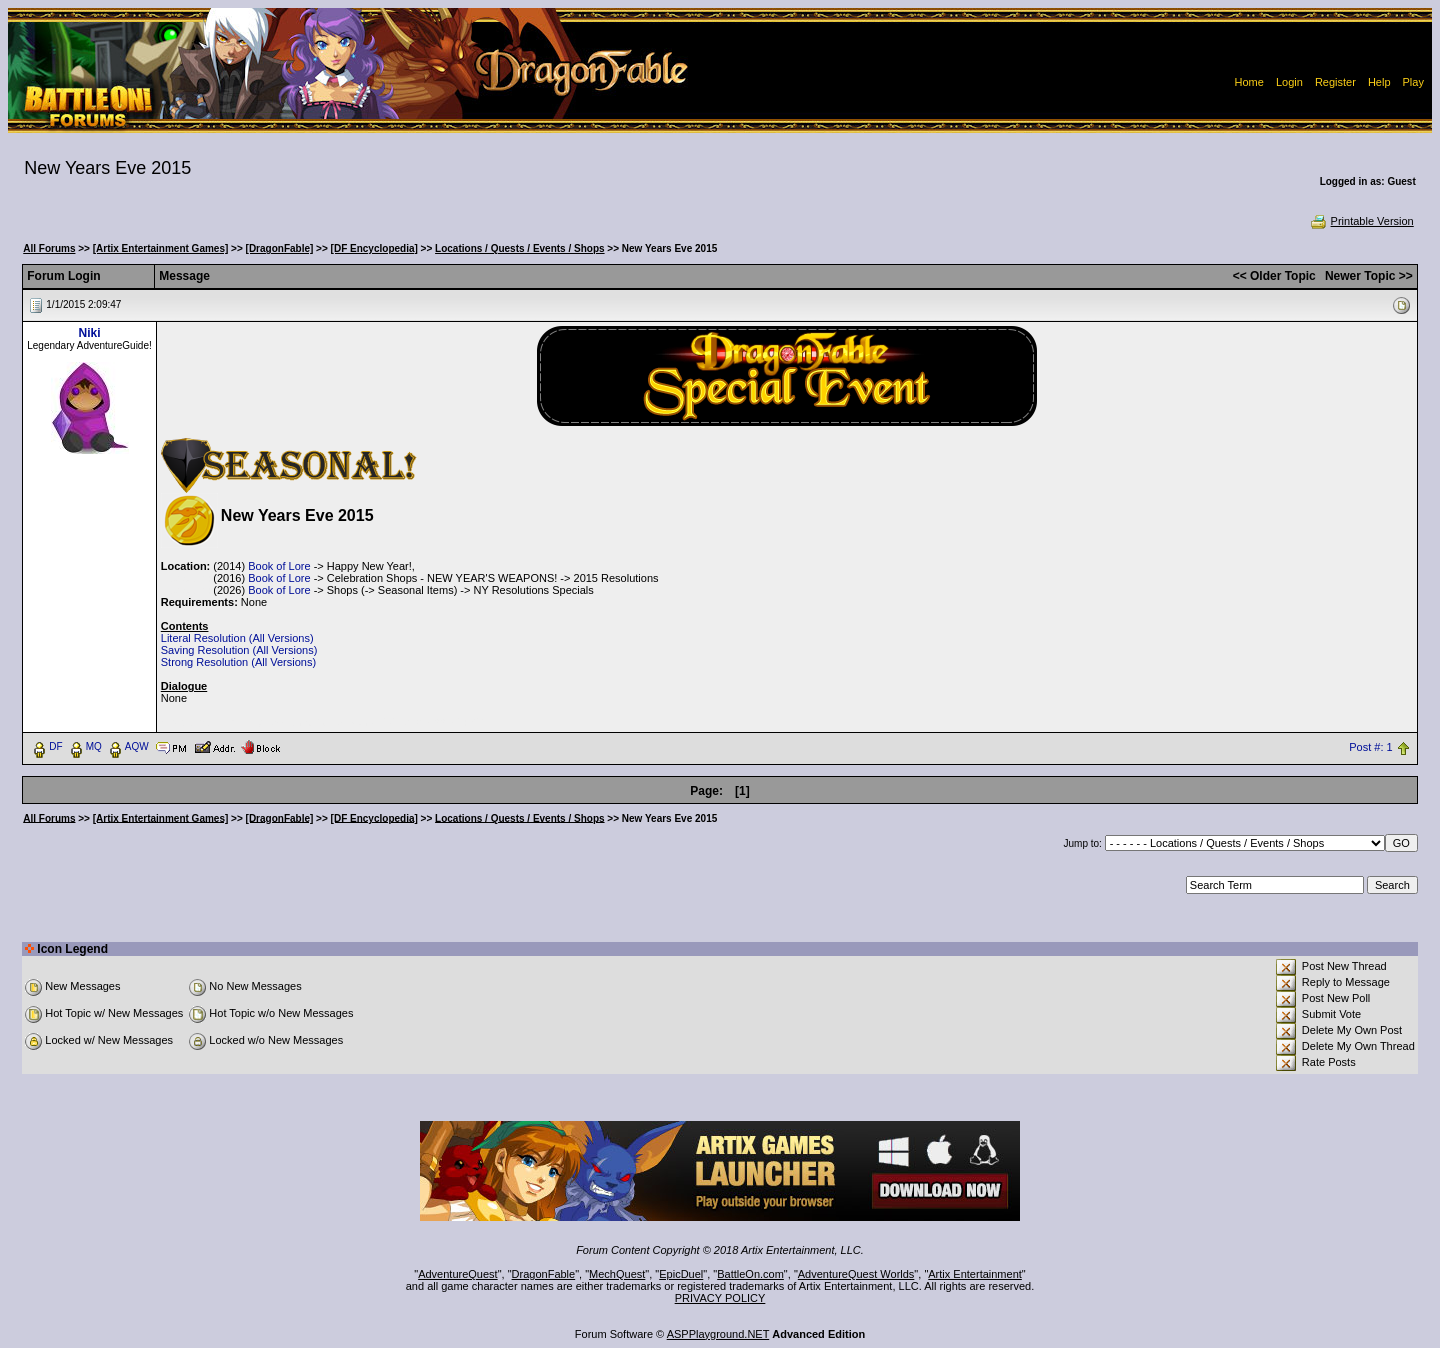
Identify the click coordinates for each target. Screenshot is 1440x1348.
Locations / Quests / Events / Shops (519, 248)
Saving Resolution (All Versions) (239, 650)
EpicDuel (681, 1274)
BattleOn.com (750, 1274)
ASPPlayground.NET (718, 1334)
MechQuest (617, 1274)
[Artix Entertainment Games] (161, 248)
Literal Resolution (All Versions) (237, 638)
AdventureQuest (458, 1274)
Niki (90, 333)
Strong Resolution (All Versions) (238, 662)
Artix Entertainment (975, 1274)
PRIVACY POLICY (720, 1298)
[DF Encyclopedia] (374, 248)
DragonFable (544, 1274)
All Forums (49, 248)
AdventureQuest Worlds (856, 1274)
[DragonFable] (280, 248)
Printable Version (1361, 221)
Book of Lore (279, 566)
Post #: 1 (1370, 747)
